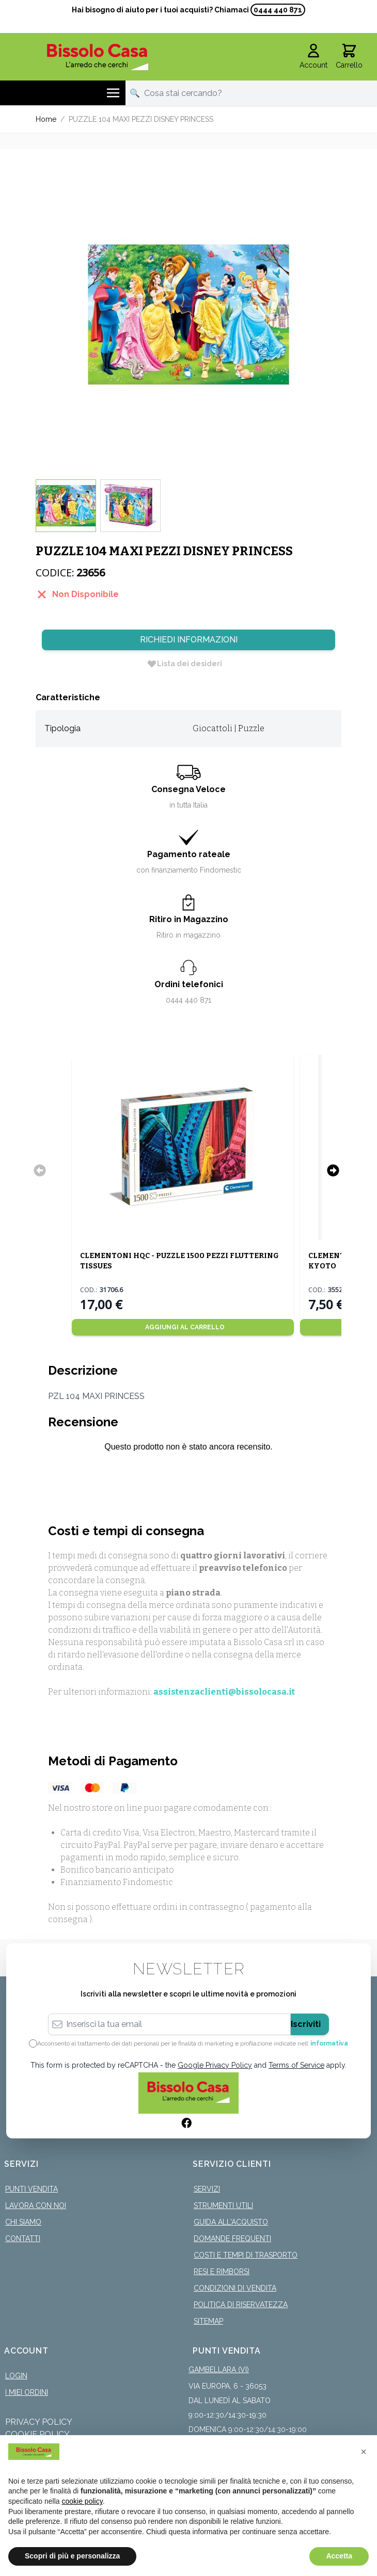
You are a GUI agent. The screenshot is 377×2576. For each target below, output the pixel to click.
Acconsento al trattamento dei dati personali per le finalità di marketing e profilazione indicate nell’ (192, 2043)
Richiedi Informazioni (189, 640)
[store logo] (97, 57)
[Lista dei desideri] (184, 663)
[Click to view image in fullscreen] (188, 314)
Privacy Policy (38, 2422)
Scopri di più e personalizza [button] (72, 2556)
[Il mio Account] (313, 56)
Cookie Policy (37, 2434)
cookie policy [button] (82, 2501)
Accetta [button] (339, 2556)
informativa (329, 2043)
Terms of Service (296, 2065)
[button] (363, 2451)
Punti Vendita (31, 2189)
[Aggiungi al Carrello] (183, 1327)
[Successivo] (333, 1170)
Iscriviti (306, 2024)
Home (46, 119)
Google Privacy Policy (215, 2065)
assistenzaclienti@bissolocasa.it (224, 1692)
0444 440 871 (278, 10)
